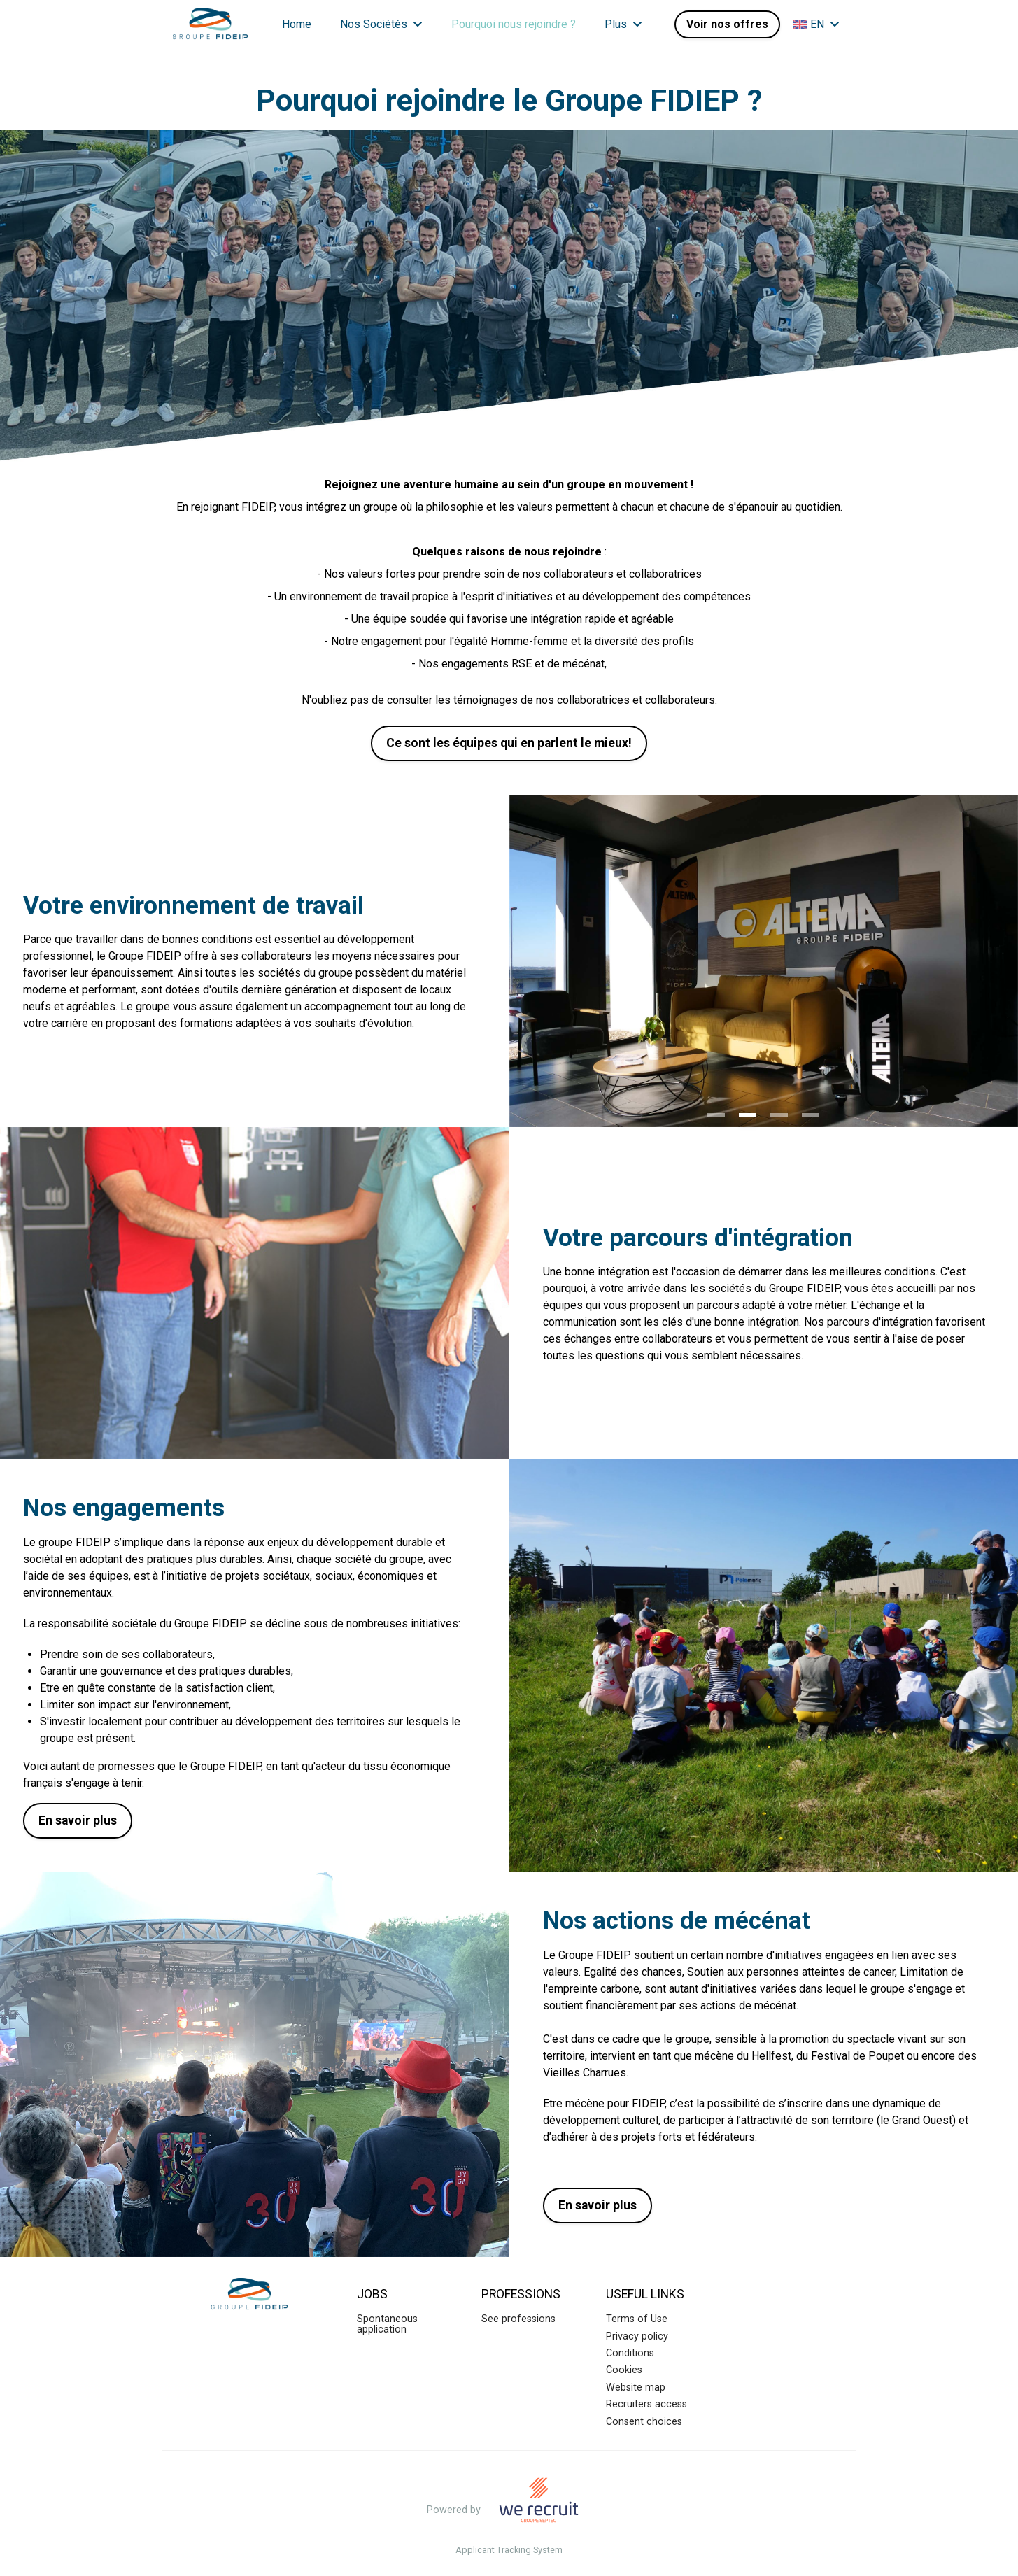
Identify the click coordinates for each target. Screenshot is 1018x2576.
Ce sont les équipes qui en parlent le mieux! (509, 743)
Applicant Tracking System (509, 2550)
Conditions (630, 2353)
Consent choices (644, 2422)
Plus (623, 24)
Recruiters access (646, 2404)
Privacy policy (637, 2336)
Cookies (624, 2370)
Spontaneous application (387, 2324)
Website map (635, 2387)
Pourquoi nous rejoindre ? (513, 24)
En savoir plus (77, 1820)
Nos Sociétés (381, 24)
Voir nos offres (727, 24)
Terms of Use (636, 2319)
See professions (518, 2319)
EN (816, 24)
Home (296, 24)
